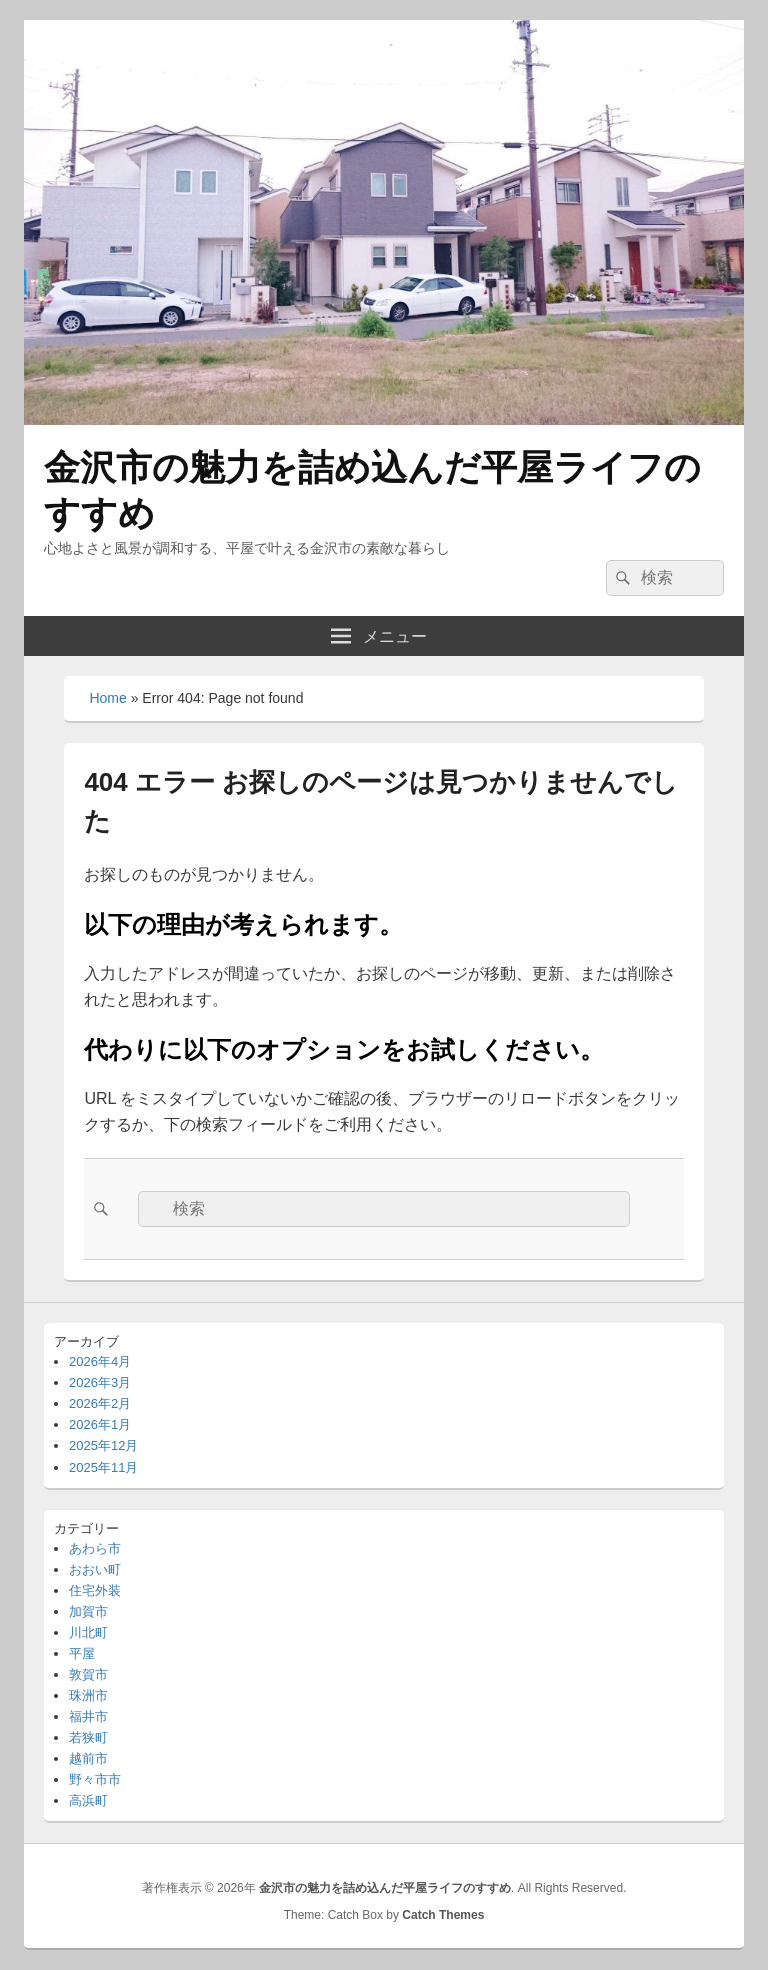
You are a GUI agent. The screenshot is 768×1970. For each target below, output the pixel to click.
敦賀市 (88, 1674)
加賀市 (88, 1611)
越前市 (88, 1758)
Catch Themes (443, 1915)
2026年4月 (100, 1361)
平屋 (82, 1653)
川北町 (88, 1632)
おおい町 (95, 1569)
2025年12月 (103, 1445)
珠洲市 (88, 1695)
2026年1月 (100, 1424)
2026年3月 (100, 1382)
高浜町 (88, 1800)
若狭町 (88, 1737)
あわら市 (95, 1548)
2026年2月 (100, 1403)
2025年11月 (103, 1467)
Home (107, 698)
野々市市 (95, 1779)
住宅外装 (95, 1590)
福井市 (88, 1716)
